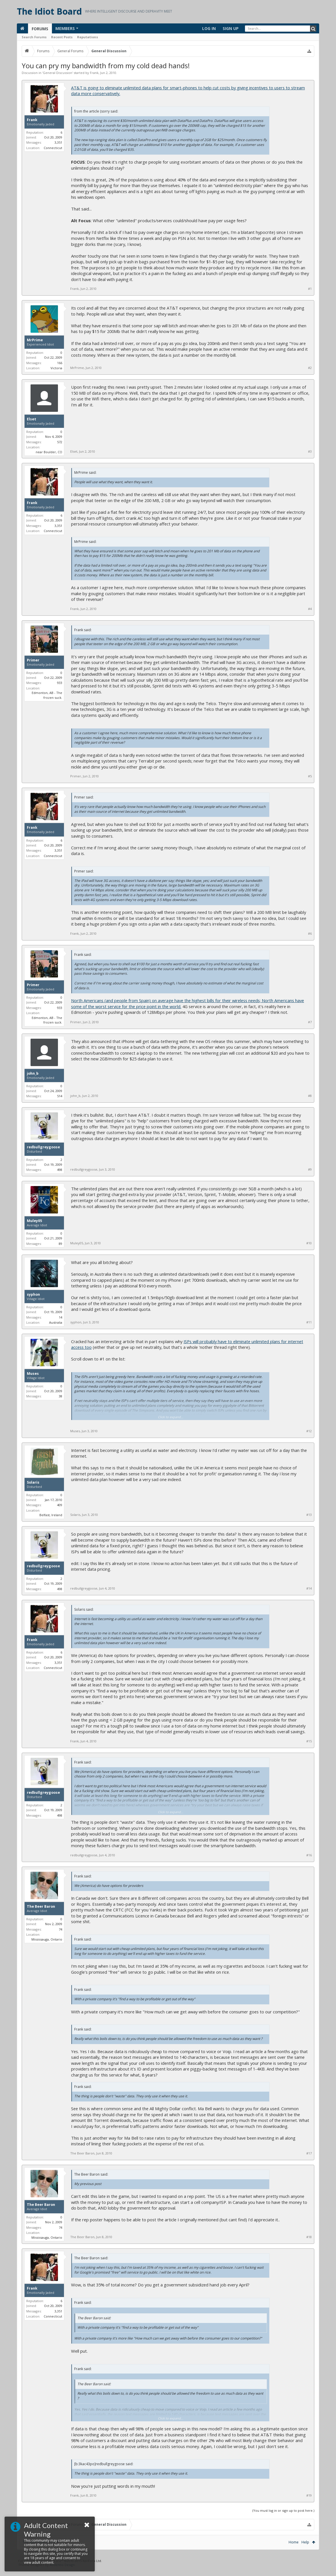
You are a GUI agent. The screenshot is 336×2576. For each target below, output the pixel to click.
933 (59, 683)
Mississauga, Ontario (46, 1939)
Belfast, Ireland (50, 1515)
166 (59, 363)
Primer (33, 660)
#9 (310, 1169)
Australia (55, 1322)
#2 (310, 368)
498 (59, 1169)
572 (59, 442)
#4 (310, 609)
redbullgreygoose (43, 1147)
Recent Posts (62, 37)
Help (305, 2542)
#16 (309, 1855)
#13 (309, 1515)
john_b (33, 1073)
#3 (310, 452)
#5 (310, 776)
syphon (33, 1294)
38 (60, 1396)
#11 (309, 1322)
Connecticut (53, 148)
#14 (309, 1588)
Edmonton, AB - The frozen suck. (47, 695)
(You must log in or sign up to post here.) (283, 2510)
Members (65, 28)
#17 (309, 2153)
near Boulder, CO (49, 452)
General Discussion (57, 73)
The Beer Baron (41, 1906)
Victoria (56, 368)
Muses (33, 1373)
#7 (310, 1022)
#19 (309, 2495)
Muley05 (34, 1221)
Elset (31, 419)
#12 (309, 1431)
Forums (40, 28)
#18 (309, 2237)
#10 (309, 1243)
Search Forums (34, 37)
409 (59, 1505)
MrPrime (35, 340)
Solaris (33, 1482)
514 (59, 1096)
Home (294, 2542)
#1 (310, 289)
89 (60, 1243)
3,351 (58, 142)
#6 (310, 934)
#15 (309, 1741)
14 (60, 1317)
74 (60, 1929)
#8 (310, 1096)
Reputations (87, 37)
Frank (94, 73)
